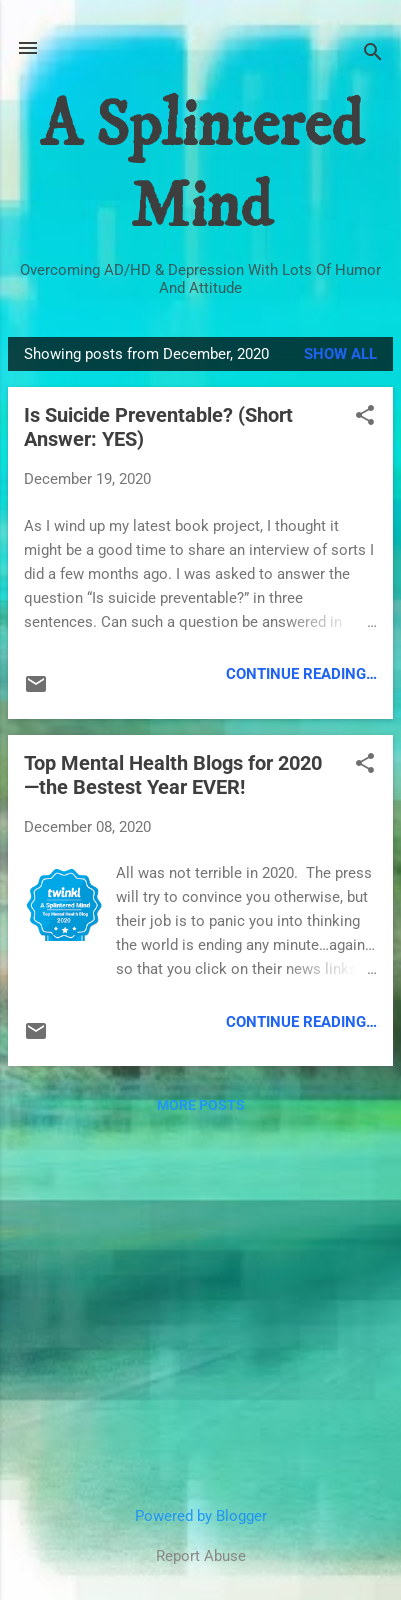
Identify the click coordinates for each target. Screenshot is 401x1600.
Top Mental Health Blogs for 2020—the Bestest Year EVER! (173, 775)
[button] (365, 417)
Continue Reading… (301, 674)
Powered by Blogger (201, 1516)
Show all (340, 354)
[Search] (373, 54)
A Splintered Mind (201, 167)
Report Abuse (201, 1556)
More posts (201, 1105)
